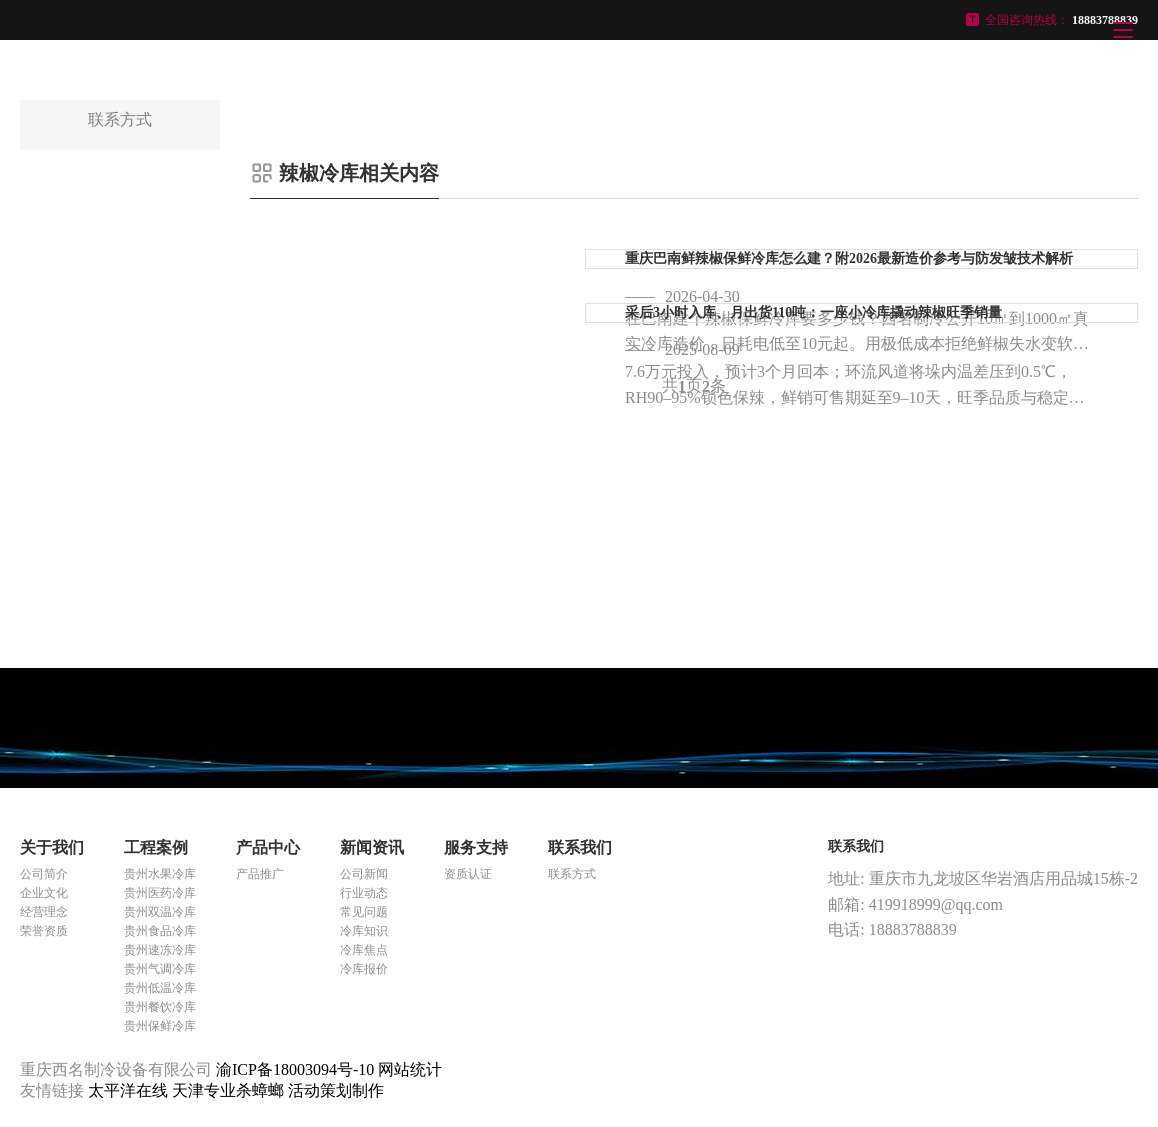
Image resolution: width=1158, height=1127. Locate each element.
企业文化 (44, 893)
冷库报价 (364, 969)
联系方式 (572, 874)
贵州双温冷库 (160, 912)
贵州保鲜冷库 (160, 1026)
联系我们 (580, 847)
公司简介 (44, 874)
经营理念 (44, 912)
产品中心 (268, 847)
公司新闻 (364, 874)
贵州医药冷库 (160, 893)
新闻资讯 (372, 847)
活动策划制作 (336, 1090)
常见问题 (364, 912)
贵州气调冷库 (160, 969)
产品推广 (260, 874)
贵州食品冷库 (160, 931)
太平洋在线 (130, 1090)
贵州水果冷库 (160, 874)
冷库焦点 (364, 950)
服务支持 (476, 847)
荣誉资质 (44, 931)
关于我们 (52, 847)
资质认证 (468, 874)
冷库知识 (364, 931)
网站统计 (410, 1069)
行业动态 (364, 893)
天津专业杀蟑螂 (230, 1090)
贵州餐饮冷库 (160, 1007)
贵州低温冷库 (160, 988)
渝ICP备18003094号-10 (295, 1069)
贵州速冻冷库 (160, 950)
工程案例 (156, 847)
